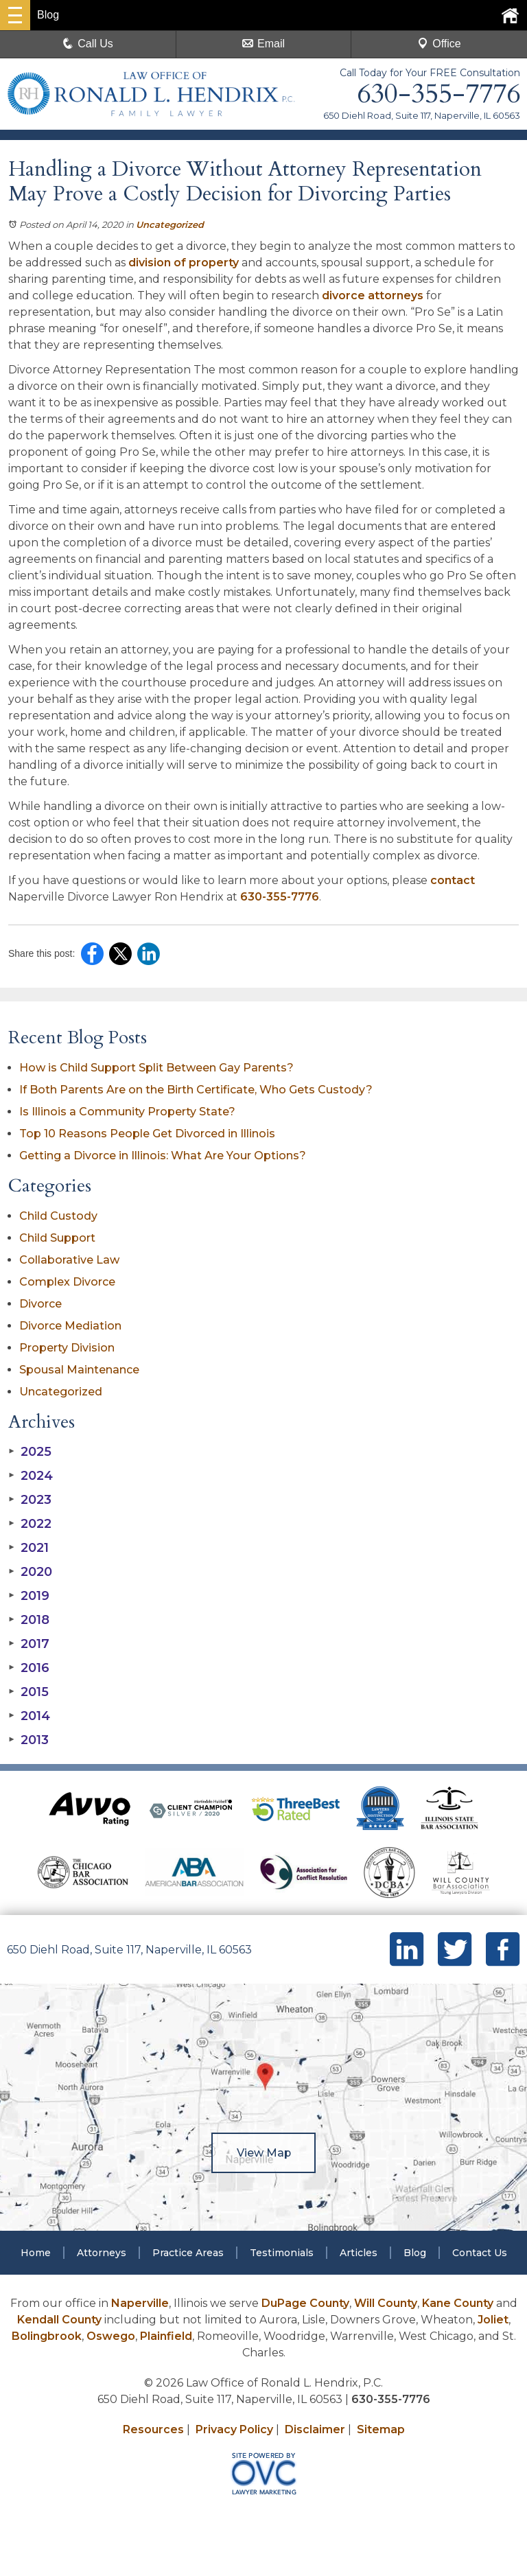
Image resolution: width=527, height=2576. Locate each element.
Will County (385, 2303)
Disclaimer (315, 2429)
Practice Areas (188, 2253)
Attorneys (101, 2253)
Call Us (87, 43)
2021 (28, 1548)
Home (36, 2253)
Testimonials (282, 2253)
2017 (28, 1644)
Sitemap (381, 2429)
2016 (28, 1668)
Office (439, 43)
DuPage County (305, 2303)
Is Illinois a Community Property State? (127, 1111)
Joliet (493, 2319)
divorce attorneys (372, 295)
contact (452, 880)
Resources (153, 2429)
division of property (183, 262)
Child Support (57, 1237)
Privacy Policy (234, 2429)
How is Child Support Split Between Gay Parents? (156, 1067)
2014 (29, 1716)
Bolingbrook (47, 2336)
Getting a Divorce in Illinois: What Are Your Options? (162, 1155)
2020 (30, 1572)
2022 (29, 1524)
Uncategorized (170, 224)
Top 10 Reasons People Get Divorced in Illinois (147, 1133)
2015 (28, 1692)
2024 (30, 1476)
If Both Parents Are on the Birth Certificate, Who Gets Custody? (197, 1089)
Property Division (67, 1347)
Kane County (457, 2303)
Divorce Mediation (70, 1325)
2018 (28, 1620)
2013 (28, 1740)
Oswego (110, 2336)
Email (263, 43)
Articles (358, 2253)
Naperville (140, 2303)
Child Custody (58, 1215)
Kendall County (59, 2319)
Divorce (40, 1303)
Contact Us (479, 2253)
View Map (263, 2152)
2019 (28, 1596)
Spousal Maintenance (79, 1369)
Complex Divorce (67, 1281)
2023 (29, 1500)
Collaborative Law (69, 1259)
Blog (414, 2253)
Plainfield (166, 2336)
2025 (29, 1452)
